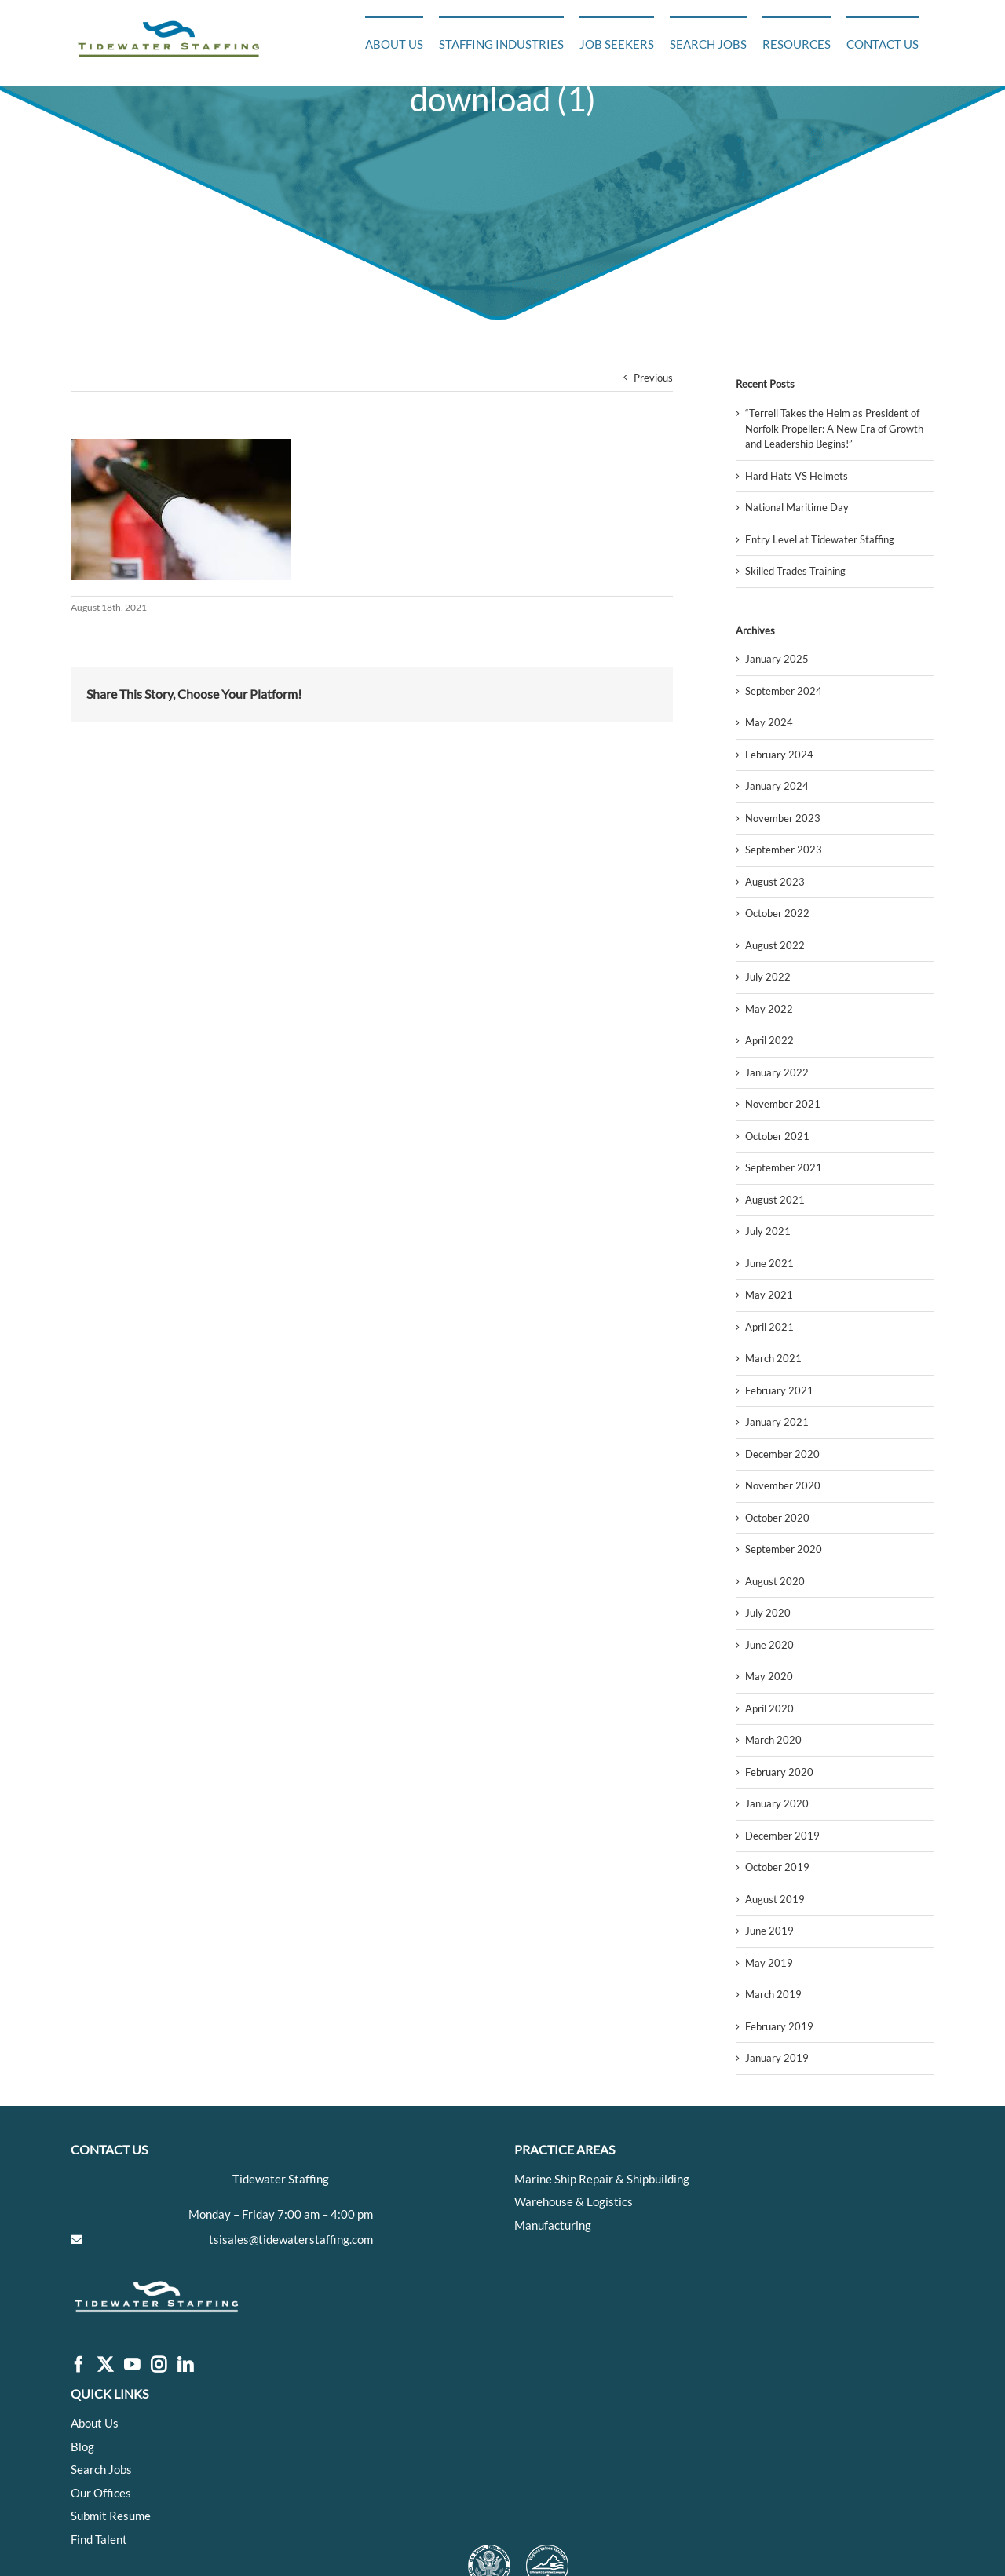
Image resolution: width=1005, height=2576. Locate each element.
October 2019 (777, 1867)
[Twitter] (105, 2365)
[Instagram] (158, 2365)
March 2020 (773, 1740)
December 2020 (782, 1454)
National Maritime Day (797, 507)
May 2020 (769, 1676)
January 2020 (777, 1803)
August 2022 (775, 945)
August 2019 (775, 1899)
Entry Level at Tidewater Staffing (819, 539)
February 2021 (779, 1390)
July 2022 (768, 976)
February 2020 (779, 1772)
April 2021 (769, 1327)
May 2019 (769, 1963)
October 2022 (777, 913)
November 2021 (782, 1104)
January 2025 (777, 658)
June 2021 (769, 1263)
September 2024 (783, 691)
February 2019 (779, 2026)
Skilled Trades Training (795, 571)
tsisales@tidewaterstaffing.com (291, 2239)
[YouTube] (132, 2365)
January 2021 (777, 1422)
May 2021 (769, 1294)
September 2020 (783, 1549)
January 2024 (777, 786)
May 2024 (769, 722)
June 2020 (769, 1645)
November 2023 (782, 818)
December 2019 (782, 1835)
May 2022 (769, 1009)
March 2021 (773, 1358)
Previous (653, 377)
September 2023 (783, 849)
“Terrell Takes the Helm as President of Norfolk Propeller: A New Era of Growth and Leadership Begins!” (834, 428)
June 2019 (769, 1930)
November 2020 (782, 1485)
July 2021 (768, 1231)
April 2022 (769, 1040)
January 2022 (777, 1072)
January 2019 (777, 2058)
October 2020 (777, 1517)
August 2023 (775, 881)
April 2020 (769, 1708)
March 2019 (773, 1994)
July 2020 (768, 1612)
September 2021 (783, 1167)
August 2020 (775, 1581)
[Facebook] (78, 2365)
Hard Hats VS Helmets (796, 476)
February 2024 (779, 754)
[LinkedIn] (185, 2365)
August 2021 (775, 1199)
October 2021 (777, 1136)
